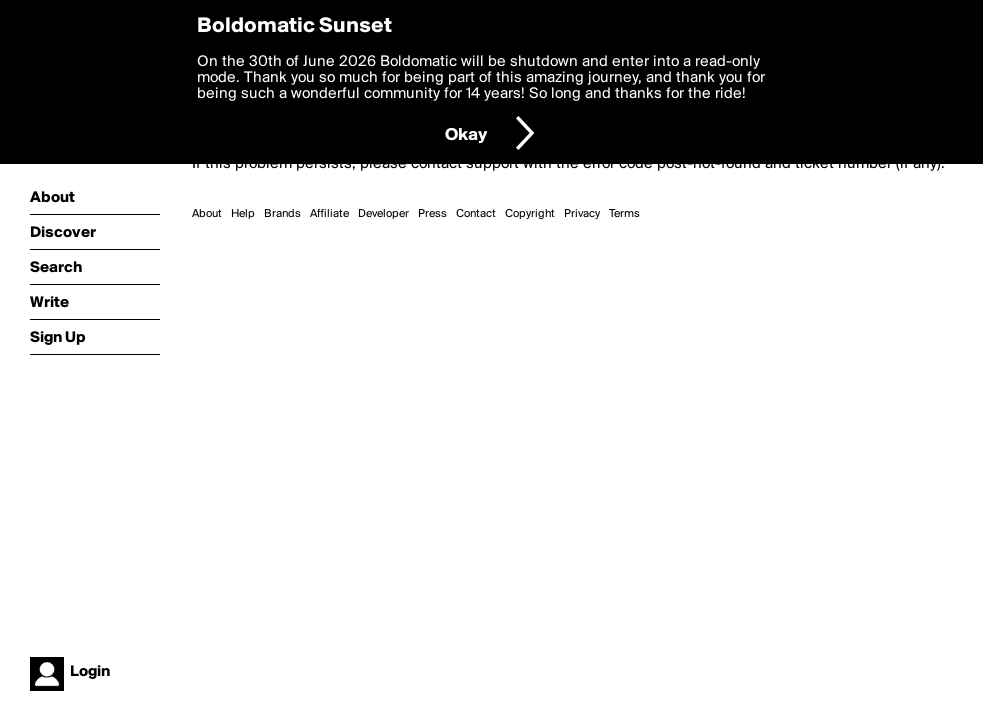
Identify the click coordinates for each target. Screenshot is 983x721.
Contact (476, 214)
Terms (624, 214)
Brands (282, 214)
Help (243, 214)
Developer (383, 214)
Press (432, 214)
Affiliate (329, 214)
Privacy (582, 214)
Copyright (530, 214)
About (207, 214)
